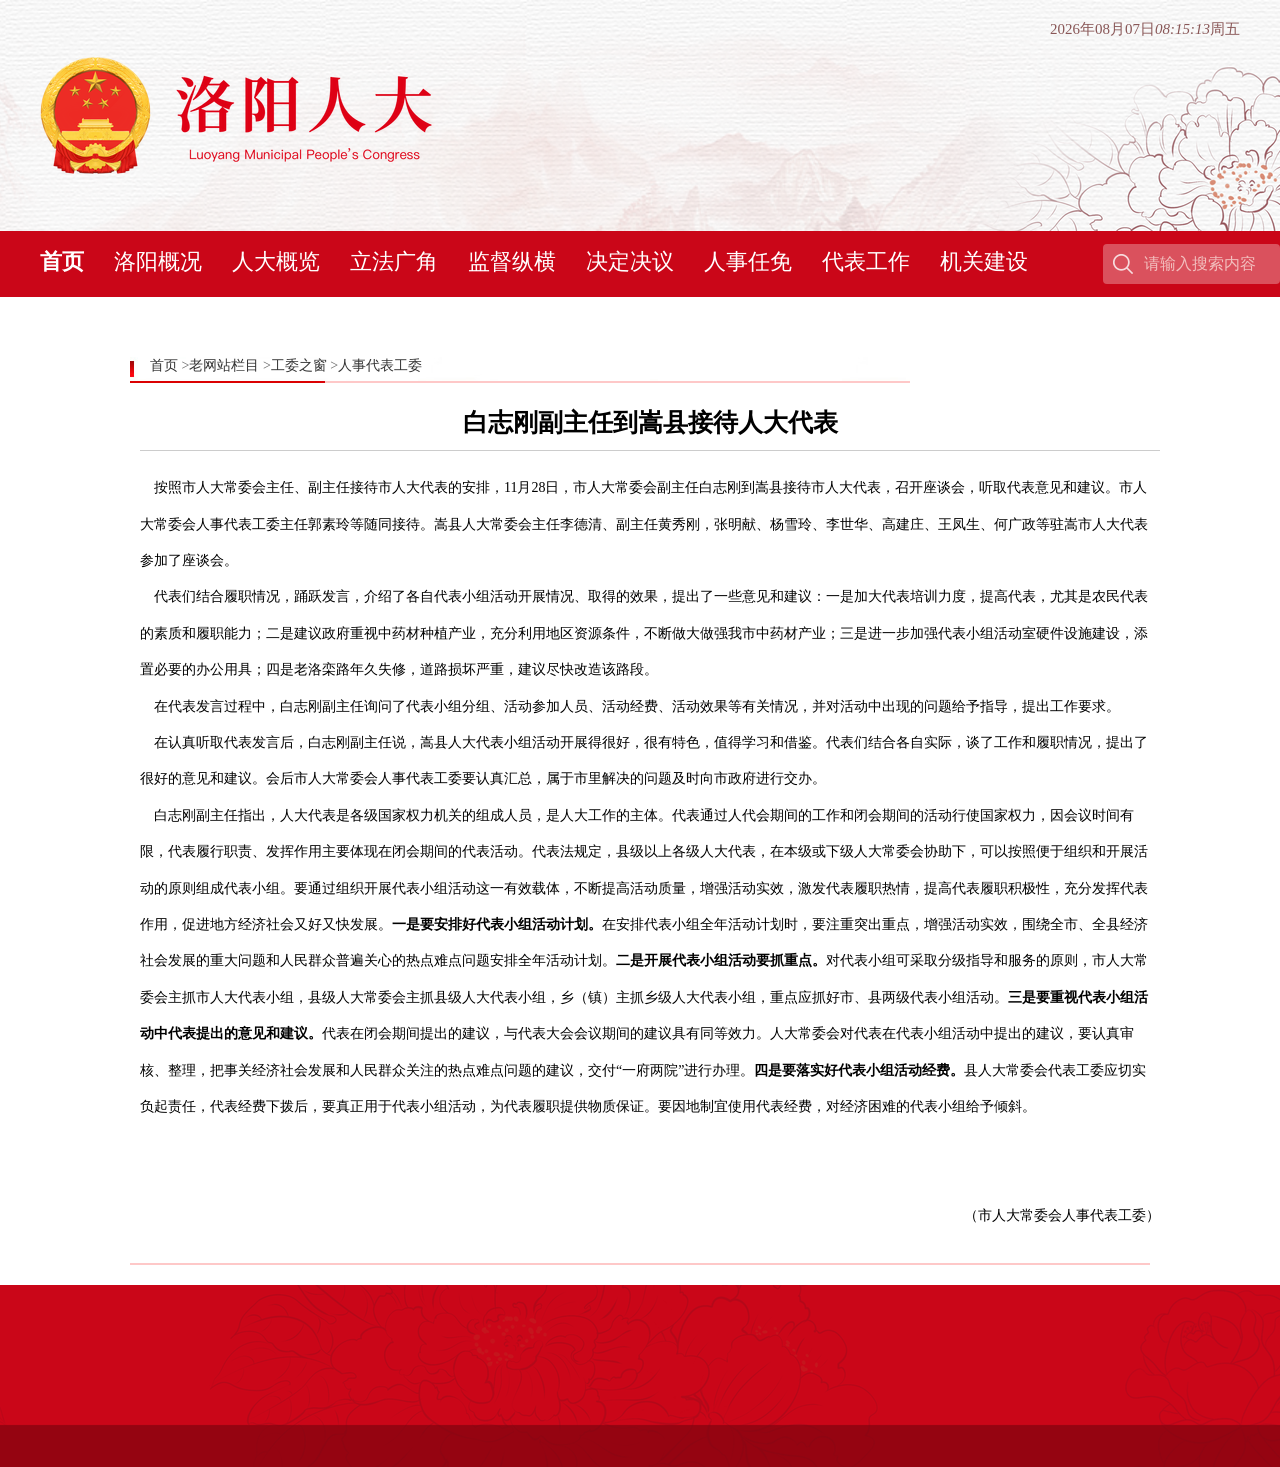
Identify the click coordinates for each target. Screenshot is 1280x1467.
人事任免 (748, 261)
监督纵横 (512, 261)
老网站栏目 (224, 365)
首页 (62, 261)
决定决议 (630, 261)
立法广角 (394, 261)
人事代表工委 (380, 365)
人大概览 (276, 261)
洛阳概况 (158, 261)
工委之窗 (299, 365)
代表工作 (866, 261)
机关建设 (984, 261)
